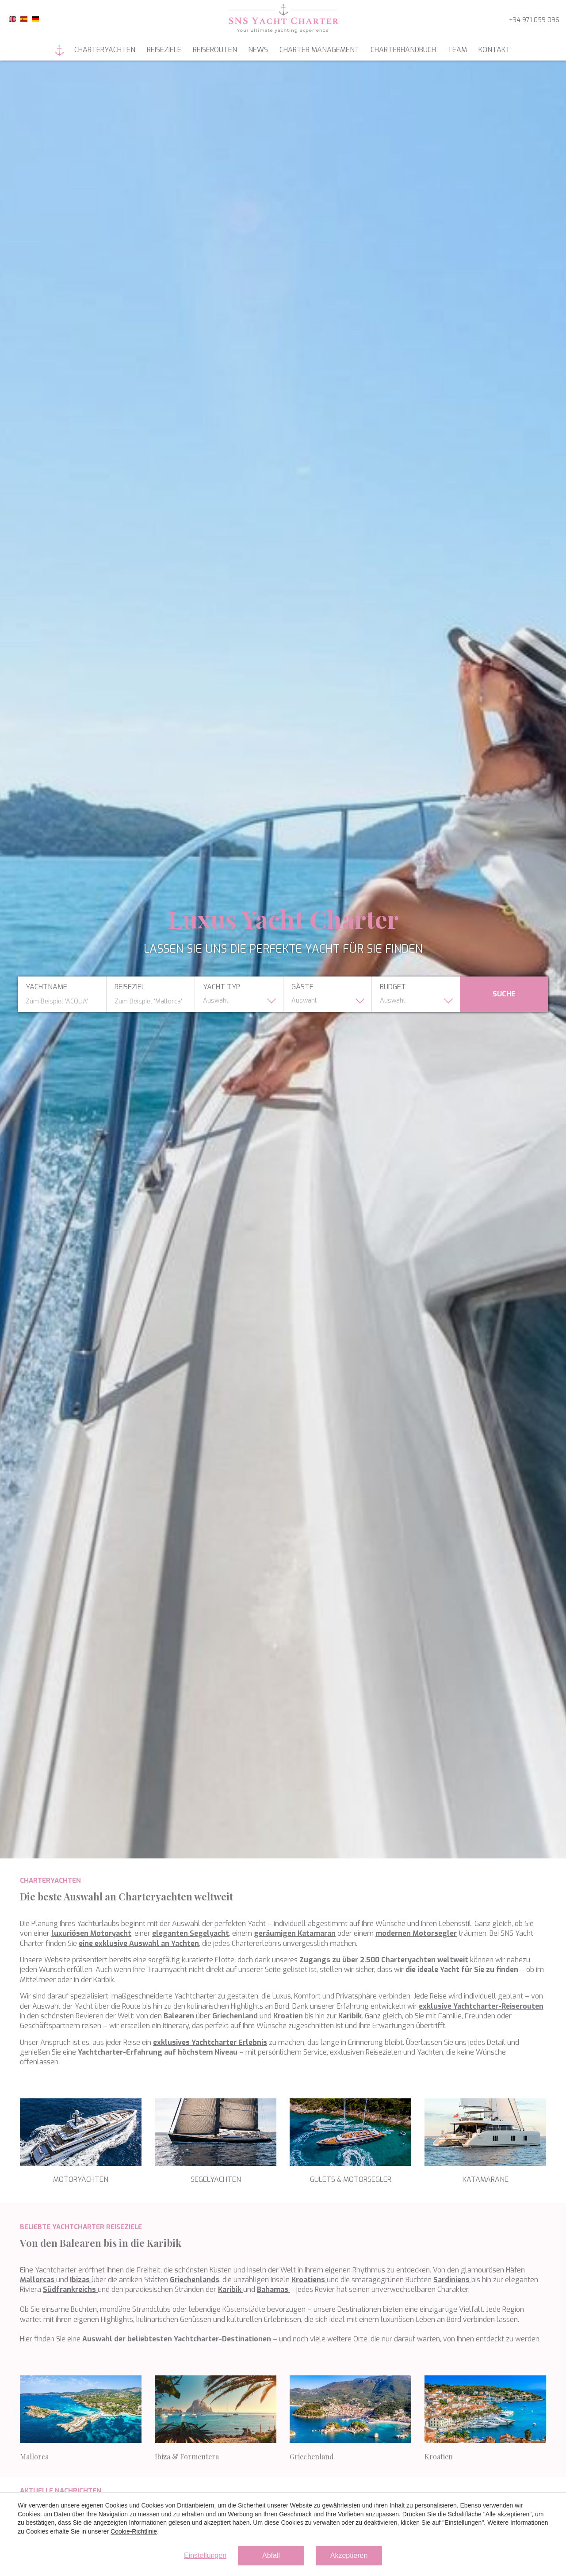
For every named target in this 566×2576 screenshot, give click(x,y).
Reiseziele (164, 49)
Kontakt (494, 49)
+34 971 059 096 (534, 20)
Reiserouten (215, 49)
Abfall (271, 2555)
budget (393, 987)
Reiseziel (130, 987)
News (258, 49)
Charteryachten (104, 49)
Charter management (319, 49)
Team (457, 49)
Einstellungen (205, 2555)
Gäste (302, 987)
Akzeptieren (349, 2555)
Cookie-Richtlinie (134, 2531)
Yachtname (46, 987)
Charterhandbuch (403, 49)
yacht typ (221, 987)
